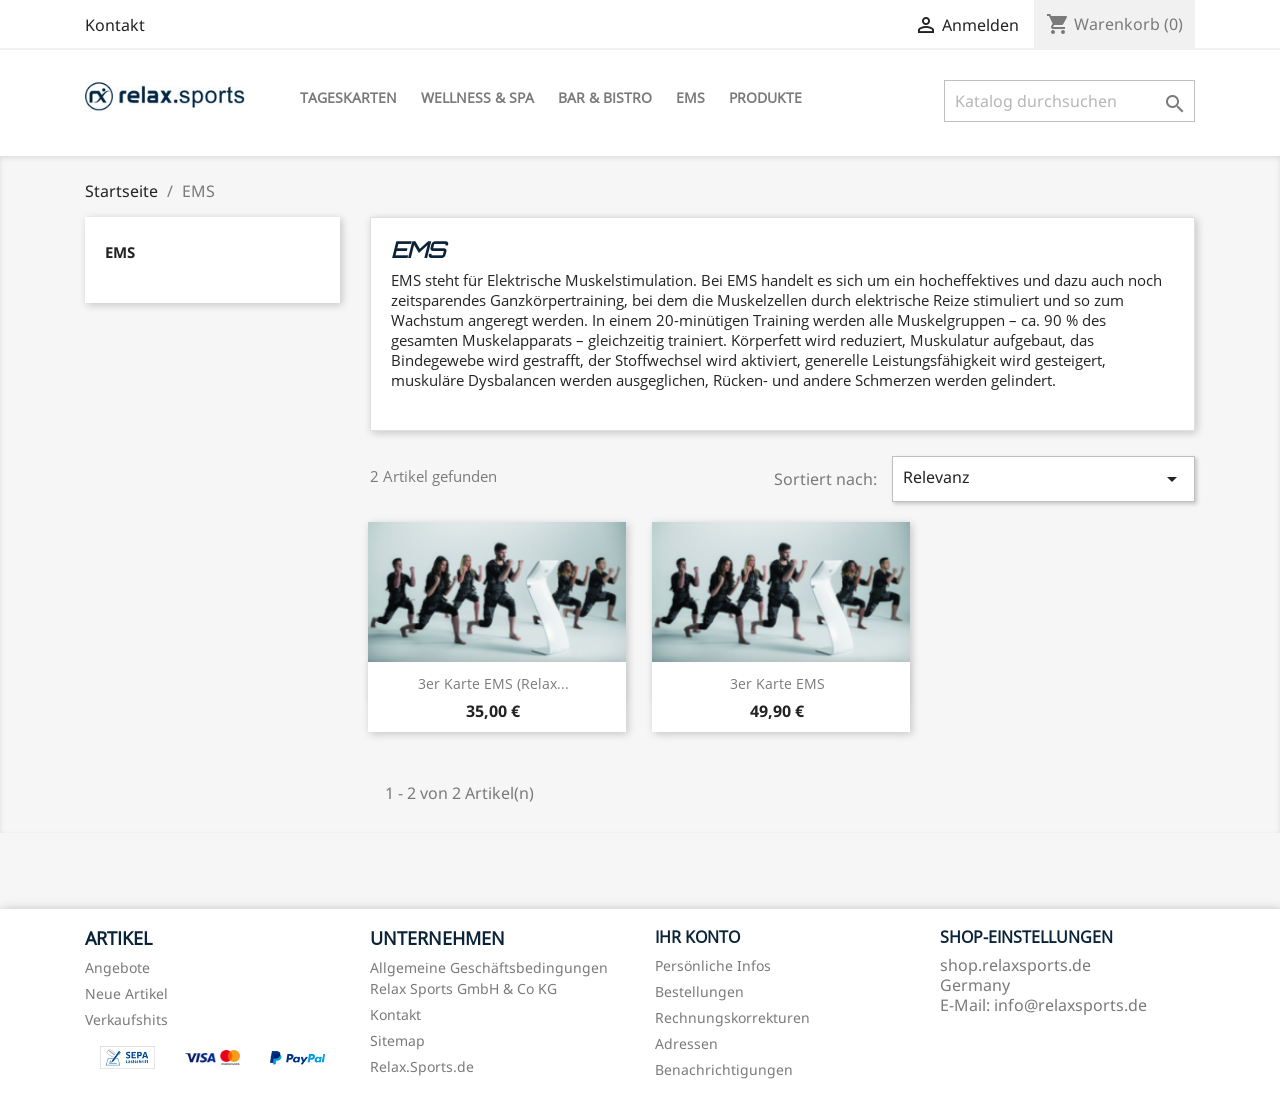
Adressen (686, 1043)
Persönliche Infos (713, 965)
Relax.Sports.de (422, 1066)
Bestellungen (699, 991)
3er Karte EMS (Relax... (493, 683)
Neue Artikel (126, 993)
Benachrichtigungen (724, 1069)
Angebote (117, 967)
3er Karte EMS (777, 683)
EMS (690, 97)
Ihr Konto (697, 937)
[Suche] (1069, 101)
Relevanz (1043, 478)
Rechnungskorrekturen (732, 1017)
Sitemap (397, 1040)
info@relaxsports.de (1070, 1005)
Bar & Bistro (605, 97)
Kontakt (115, 25)
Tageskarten (348, 97)
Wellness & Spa (477, 97)
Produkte (765, 97)
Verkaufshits (126, 1019)
